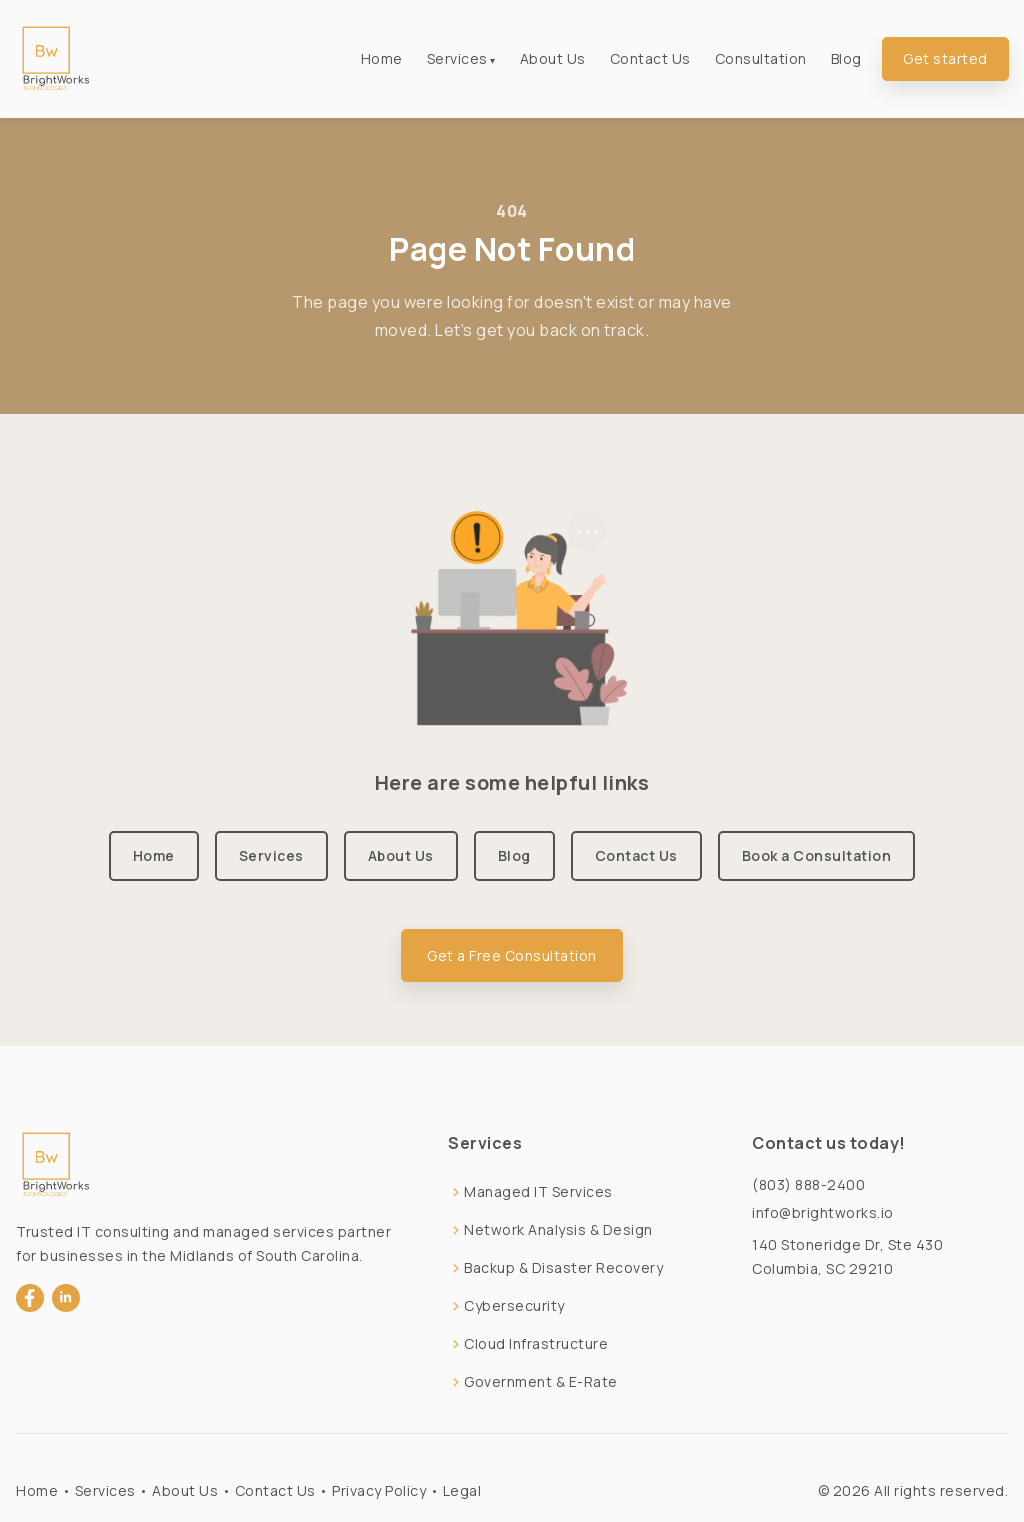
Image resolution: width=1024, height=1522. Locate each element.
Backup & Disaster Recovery (563, 1267)
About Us (553, 58)
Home (382, 58)
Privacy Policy (379, 1490)
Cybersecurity (514, 1305)
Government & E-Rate (541, 1381)
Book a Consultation (817, 855)
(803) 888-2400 (808, 1184)
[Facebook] (30, 1298)
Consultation (761, 58)
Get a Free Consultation (512, 955)
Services (457, 58)
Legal (462, 1490)
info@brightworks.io (823, 1212)
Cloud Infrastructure (536, 1343)
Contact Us (650, 58)
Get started (945, 58)
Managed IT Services (538, 1191)
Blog (846, 58)
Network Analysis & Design (558, 1229)
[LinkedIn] (66, 1298)
